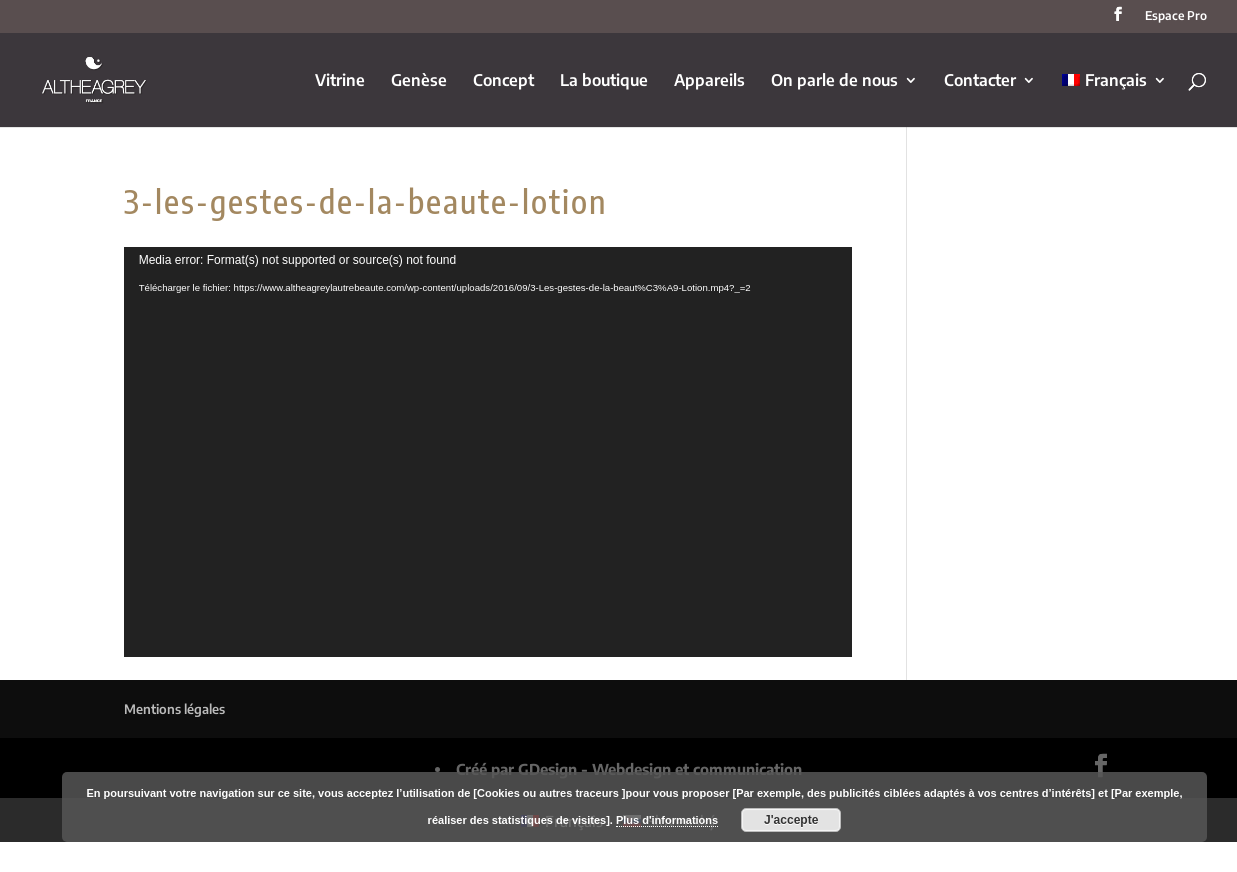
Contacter (980, 81)
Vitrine (340, 81)
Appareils (709, 81)
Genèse (419, 81)
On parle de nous (834, 81)
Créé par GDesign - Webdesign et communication (629, 769)
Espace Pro (1176, 16)
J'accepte (791, 820)
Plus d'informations (667, 820)
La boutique (604, 81)
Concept (503, 81)
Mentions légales (174, 709)
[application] (488, 452)
